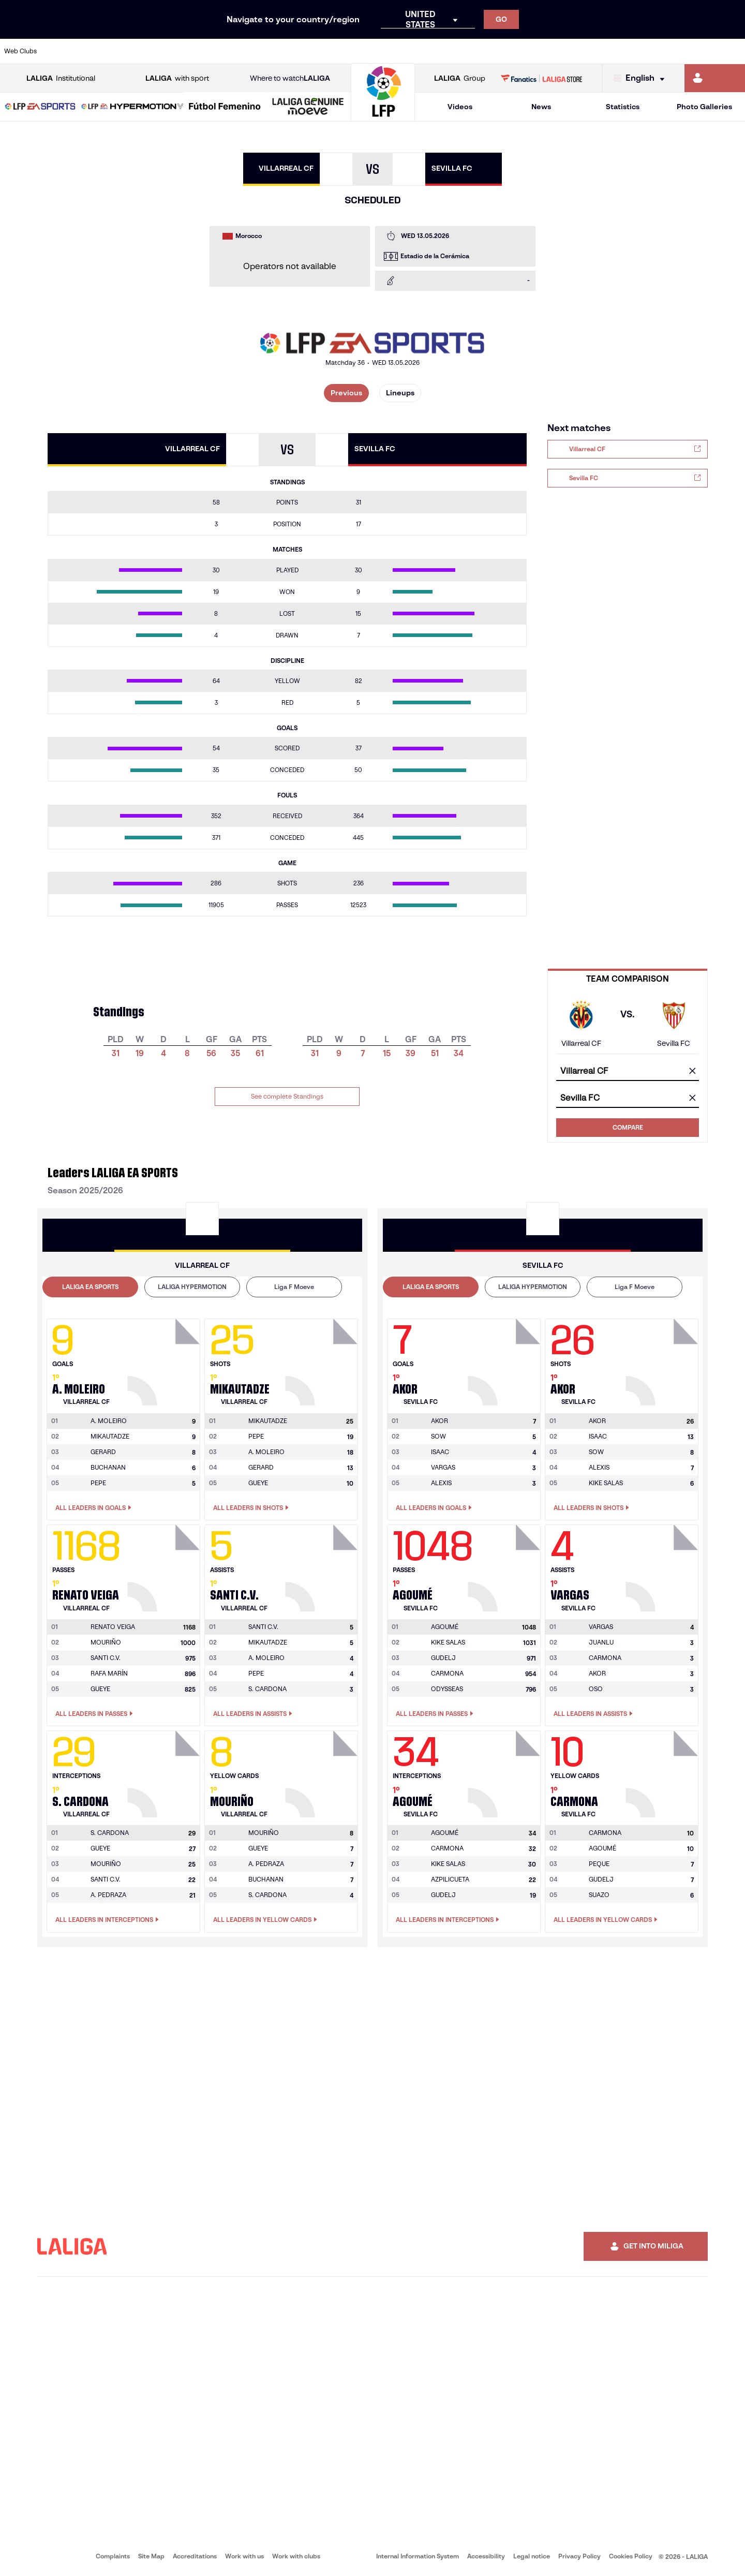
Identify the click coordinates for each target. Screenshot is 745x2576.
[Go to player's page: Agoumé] (505, 1565)
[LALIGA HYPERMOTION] (132, 107)
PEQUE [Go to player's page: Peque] (599, 1863)
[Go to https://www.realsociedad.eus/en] (627, 51)
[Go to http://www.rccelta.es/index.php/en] (416, 51)
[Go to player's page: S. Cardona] (165, 1771)
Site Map (151, 2556)
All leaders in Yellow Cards (265, 1919)
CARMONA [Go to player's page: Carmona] (447, 1673)
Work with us (244, 2556)
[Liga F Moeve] (224, 107)
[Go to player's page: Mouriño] (322, 1771)
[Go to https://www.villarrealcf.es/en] (733, 51)
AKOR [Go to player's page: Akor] (597, 1673)
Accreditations (195, 2556)
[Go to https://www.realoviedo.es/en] (592, 51)
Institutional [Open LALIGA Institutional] (60, 78)
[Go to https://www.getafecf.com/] (275, 51)
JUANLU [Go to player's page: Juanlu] (601, 1642)
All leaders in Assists (252, 1714)
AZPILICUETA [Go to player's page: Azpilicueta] (450, 1879)
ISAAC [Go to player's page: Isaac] (440, 1451)
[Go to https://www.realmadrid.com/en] (557, 51)
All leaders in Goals (93, 1508)
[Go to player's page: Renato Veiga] (165, 1565)
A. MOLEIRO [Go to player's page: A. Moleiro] (266, 1451)
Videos (460, 106)
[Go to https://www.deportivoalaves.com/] (169, 51)
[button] (40, 107)
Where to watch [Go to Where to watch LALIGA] (290, 78)
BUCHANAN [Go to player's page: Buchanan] (108, 1467)
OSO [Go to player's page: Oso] (596, 1688)
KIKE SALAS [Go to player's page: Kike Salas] (606, 1482)
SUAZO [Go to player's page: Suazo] (599, 1894)
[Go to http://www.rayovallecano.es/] (381, 51)
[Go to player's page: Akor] (505, 1359)
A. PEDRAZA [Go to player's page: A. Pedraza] (108, 1894)
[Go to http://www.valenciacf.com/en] (698, 51)
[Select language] (642, 78)
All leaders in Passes (94, 1714)
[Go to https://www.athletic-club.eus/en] (64, 51)
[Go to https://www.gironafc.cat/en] (310, 51)
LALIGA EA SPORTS (90, 1286)
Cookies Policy (630, 2556)
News (541, 106)
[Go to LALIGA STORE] (542, 78)
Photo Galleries (704, 106)
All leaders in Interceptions (107, 1919)
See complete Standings (287, 1096)
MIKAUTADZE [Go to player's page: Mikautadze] (110, 1436)
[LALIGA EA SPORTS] (40, 107)
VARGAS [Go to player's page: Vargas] (443, 1467)
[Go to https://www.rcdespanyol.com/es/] (451, 51)
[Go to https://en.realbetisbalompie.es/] (522, 51)
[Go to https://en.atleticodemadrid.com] (99, 51)
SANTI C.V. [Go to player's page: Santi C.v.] (106, 1657)
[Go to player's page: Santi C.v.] (322, 1565)
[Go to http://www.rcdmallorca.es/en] (487, 51)
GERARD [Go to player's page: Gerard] (103, 1451)
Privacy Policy (579, 2556)
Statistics (622, 106)
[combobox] (627, 1071)
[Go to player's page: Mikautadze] (322, 1359)
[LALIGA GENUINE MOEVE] (308, 107)
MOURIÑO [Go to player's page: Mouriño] (106, 1642)
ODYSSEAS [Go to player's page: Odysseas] (447, 1688)
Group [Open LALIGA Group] (459, 78)
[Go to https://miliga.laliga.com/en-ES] (714, 78)
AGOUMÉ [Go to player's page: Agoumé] (602, 1848)
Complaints (113, 2556)
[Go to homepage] (382, 116)
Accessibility (486, 2556)
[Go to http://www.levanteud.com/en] (345, 51)
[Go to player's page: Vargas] (663, 1565)
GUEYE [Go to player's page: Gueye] (258, 1482)
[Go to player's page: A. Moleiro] (165, 1359)
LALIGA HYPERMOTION (192, 1286)
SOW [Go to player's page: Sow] (438, 1436)
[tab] (90, 1287)
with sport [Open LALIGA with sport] (177, 78)
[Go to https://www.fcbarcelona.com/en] (240, 51)
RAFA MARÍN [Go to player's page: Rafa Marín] (109, 1673)
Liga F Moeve (294, 1286)
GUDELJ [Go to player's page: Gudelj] (443, 1657)
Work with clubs (296, 2556)
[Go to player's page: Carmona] (663, 1771)
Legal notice (531, 2556)
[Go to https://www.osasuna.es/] (134, 51)
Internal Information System (417, 2556)
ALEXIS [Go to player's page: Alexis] (441, 1482)
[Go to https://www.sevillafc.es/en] (663, 51)
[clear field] (692, 1072)
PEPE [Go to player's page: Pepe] (98, 1482)
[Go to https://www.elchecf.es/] (205, 51)
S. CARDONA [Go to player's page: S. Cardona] (267, 1688)
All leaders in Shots (251, 1508)
